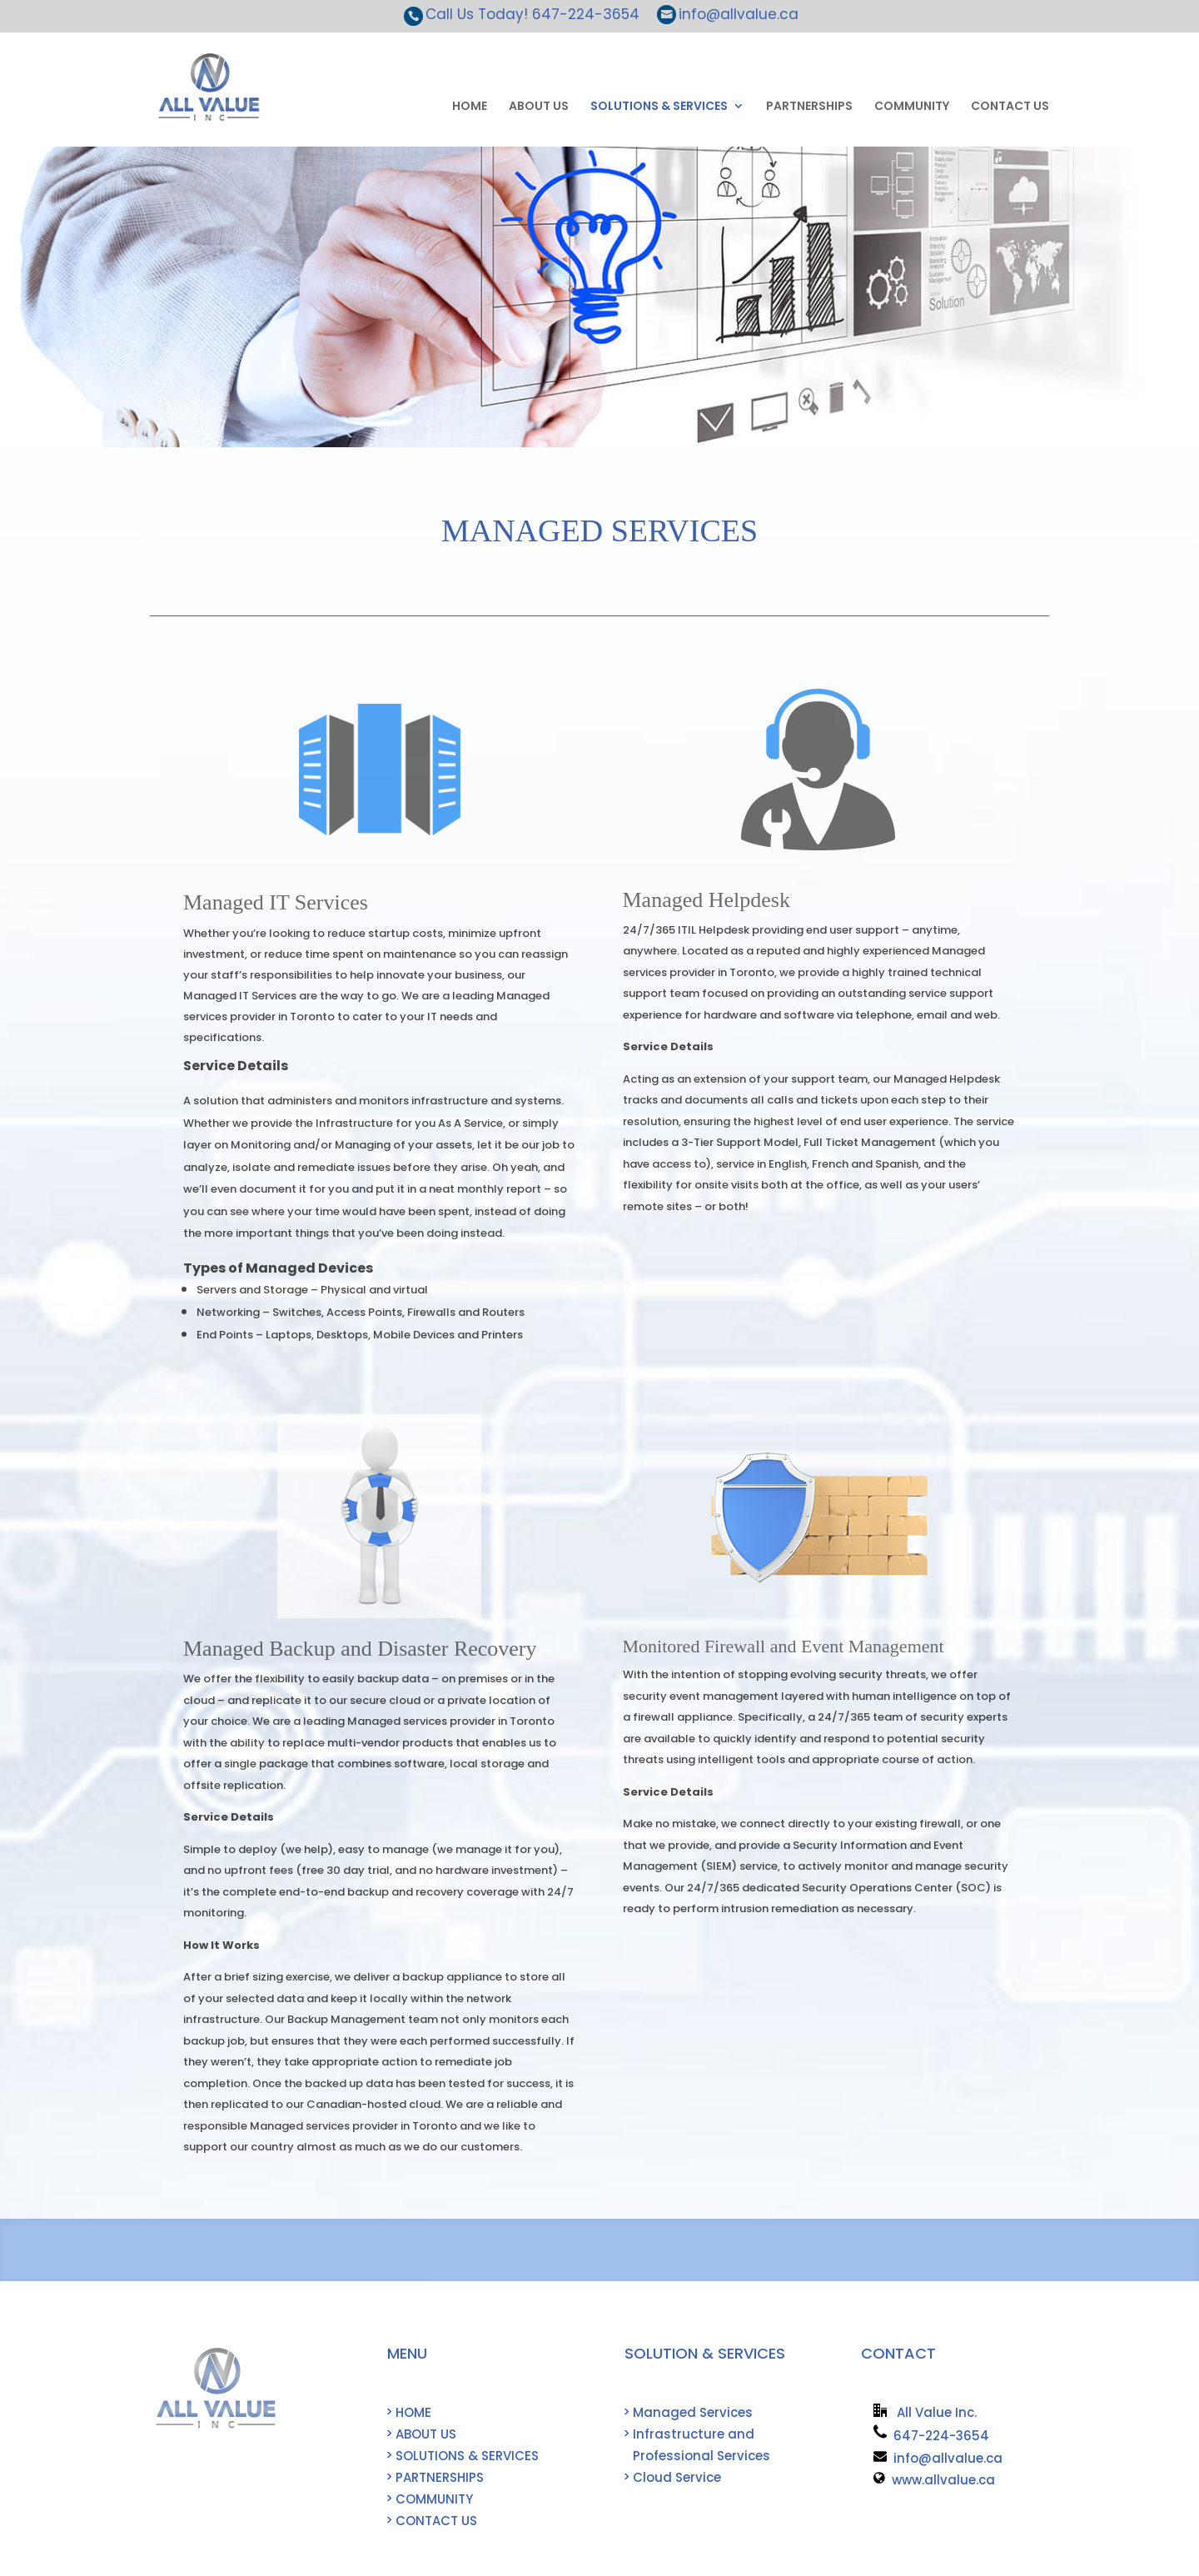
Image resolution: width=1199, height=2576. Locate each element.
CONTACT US (1010, 107)
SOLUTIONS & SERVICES (659, 107)
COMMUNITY (911, 107)
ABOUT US (539, 107)
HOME (469, 107)
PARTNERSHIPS (809, 107)
